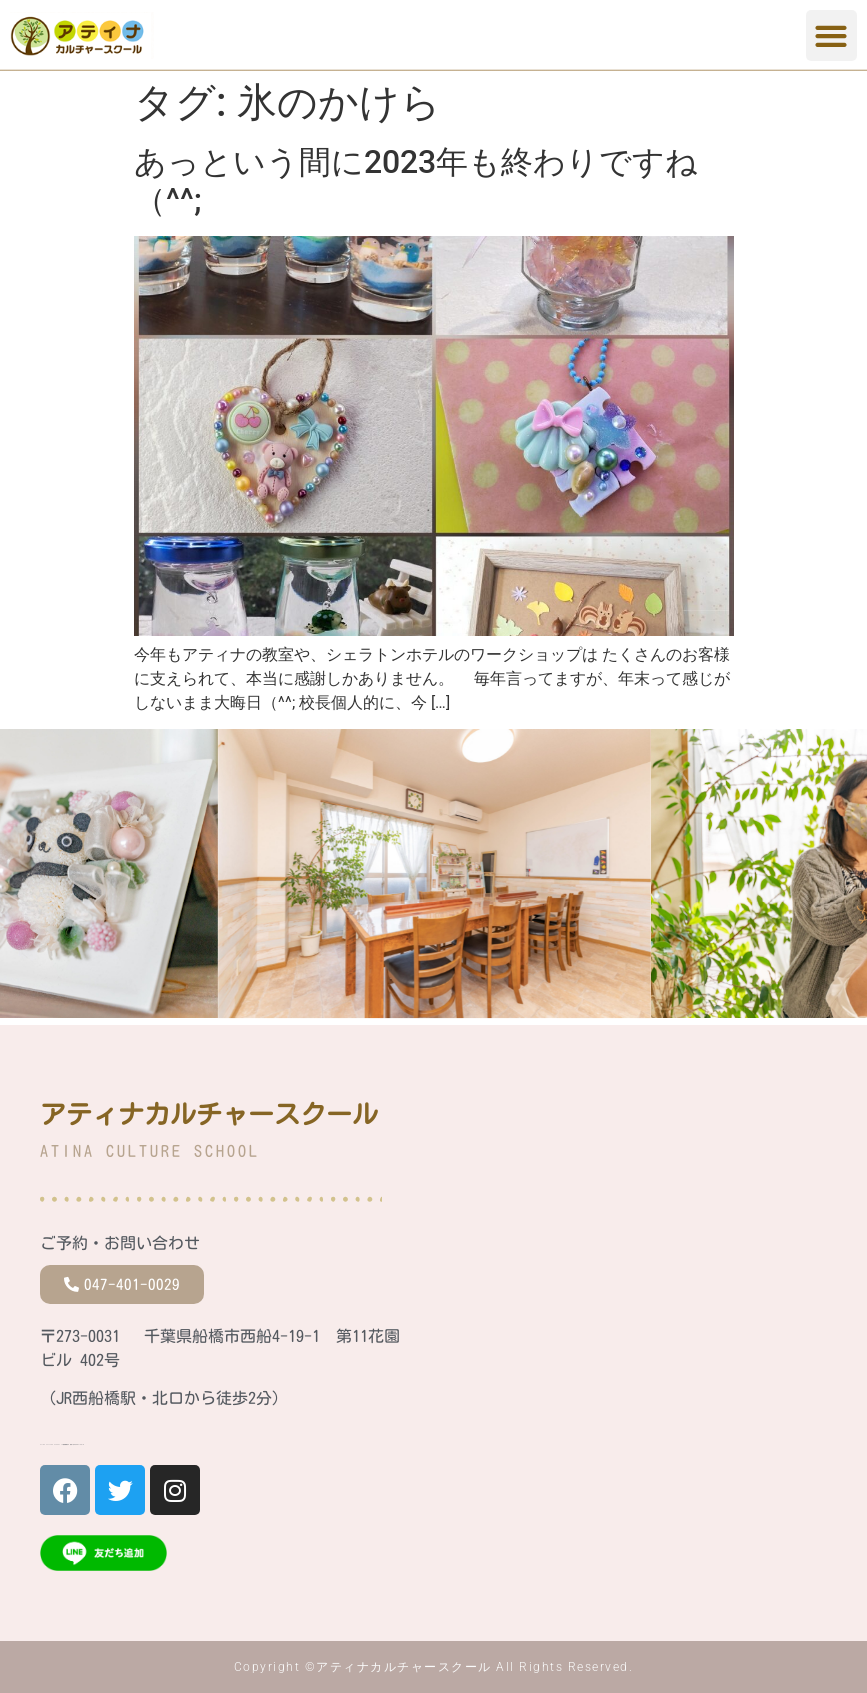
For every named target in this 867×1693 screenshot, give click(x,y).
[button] (831, 35)
